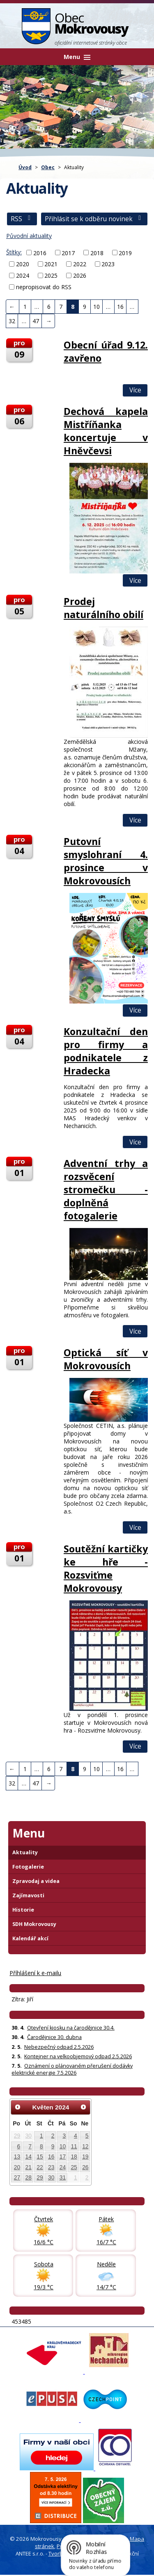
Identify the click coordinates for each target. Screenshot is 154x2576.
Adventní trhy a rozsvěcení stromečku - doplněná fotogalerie (106, 1189)
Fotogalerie (28, 1866)
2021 (50, 264)
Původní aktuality (29, 236)
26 (85, 2167)
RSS (22, 219)
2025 (50, 275)
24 (63, 2167)
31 (63, 2177)
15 (40, 2156)
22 (40, 2167)
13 (17, 2156)
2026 (79, 275)
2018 (96, 252)
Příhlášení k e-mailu (35, 1973)
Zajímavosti (28, 1895)
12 (85, 2146)
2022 (79, 264)
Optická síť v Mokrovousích (106, 1359)
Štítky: (14, 252)
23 (51, 2167)
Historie (23, 1909)
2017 (68, 252)
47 (35, 321)
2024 (22, 275)
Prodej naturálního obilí (103, 608)
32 (12, 321)
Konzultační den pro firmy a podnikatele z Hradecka (106, 1051)
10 (96, 306)
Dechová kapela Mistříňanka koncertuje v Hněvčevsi (106, 431)
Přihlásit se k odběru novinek (94, 219)
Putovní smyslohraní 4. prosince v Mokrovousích (106, 861)
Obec (48, 167)
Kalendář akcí (30, 1938)
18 (74, 2156)
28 (28, 2177)
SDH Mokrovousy (34, 1924)
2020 (22, 264)
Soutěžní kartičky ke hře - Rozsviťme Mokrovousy (106, 1568)
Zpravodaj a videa (36, 1881)
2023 (108, 264)
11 (74, 2146)
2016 (39, 252)
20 (17, 2167)
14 (28, 2156)
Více (135, 390)
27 (17, 2177)
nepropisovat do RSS (43, 287)
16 (120, 306)
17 (63, 2156)
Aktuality (25, 1852)
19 (85, 2156)
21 (28, 2167)
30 (28, 2135)
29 (17, 2135)
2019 (125, 252)
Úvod (25, 167)
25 (74, 2167)
